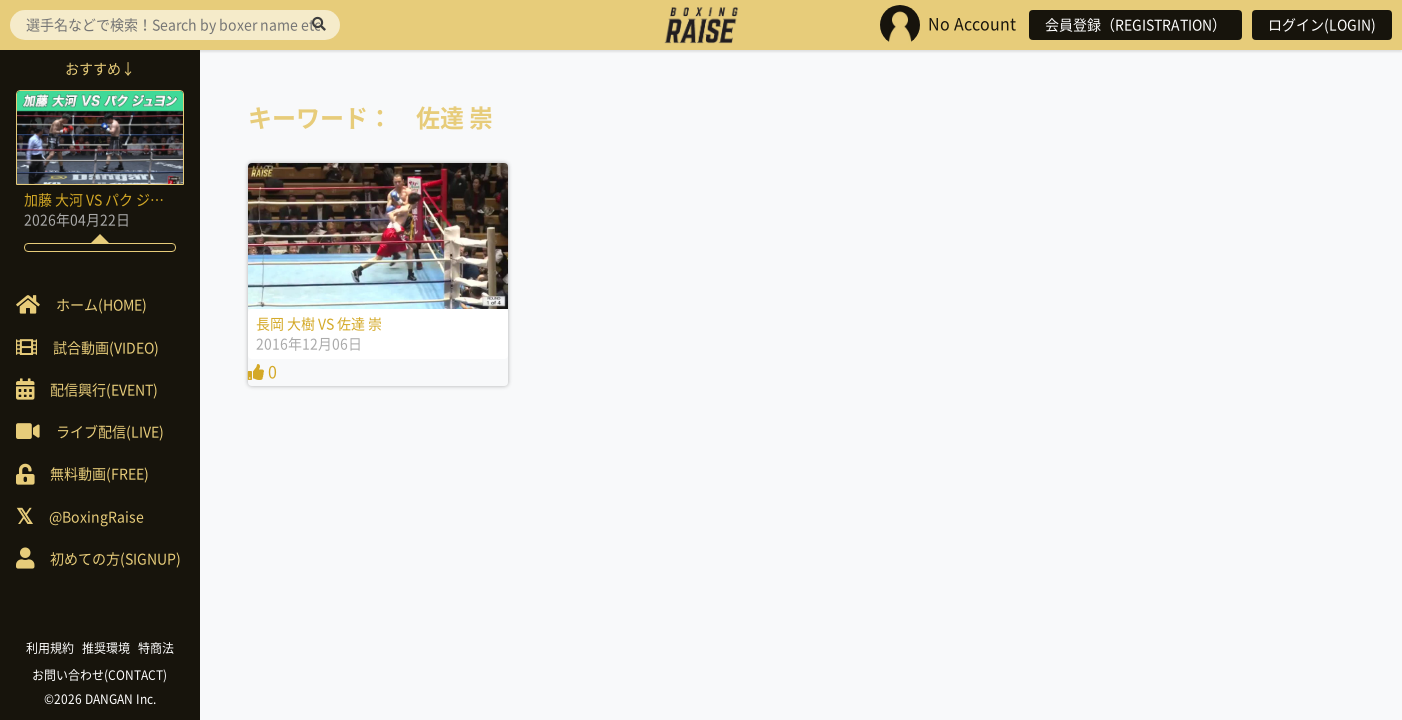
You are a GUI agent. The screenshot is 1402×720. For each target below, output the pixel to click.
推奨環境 (106, 648)
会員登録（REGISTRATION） (1135, 25)
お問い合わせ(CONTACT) (100, 675)
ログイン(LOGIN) (1322, 25)
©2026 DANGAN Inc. (100, 699)
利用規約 (50, 648)
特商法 (156, 648)
